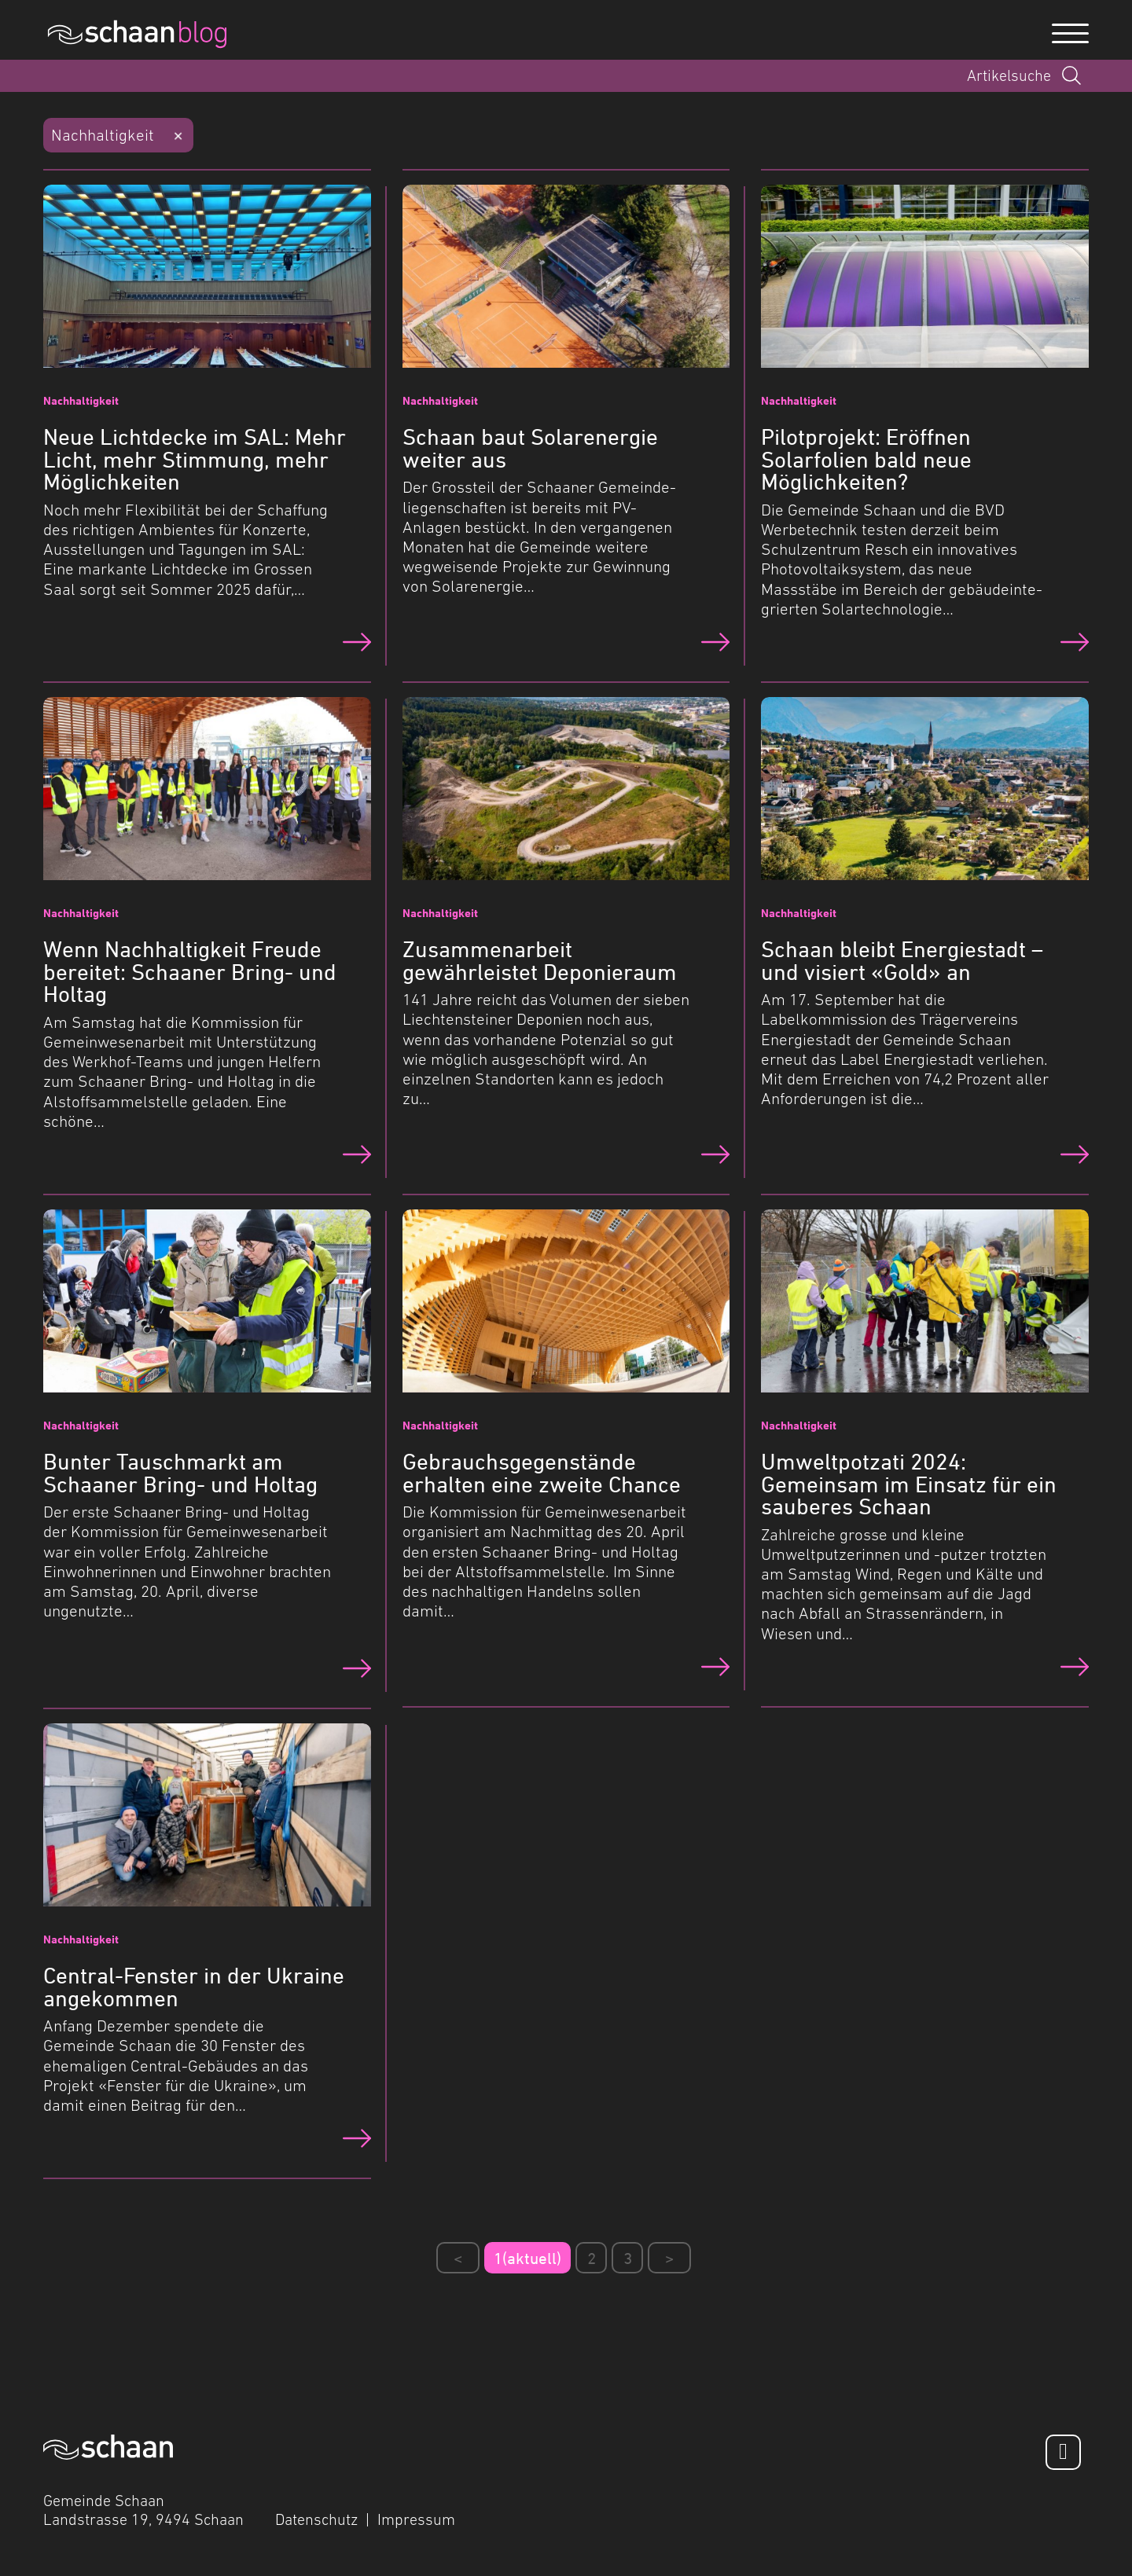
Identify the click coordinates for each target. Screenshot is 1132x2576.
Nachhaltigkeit (102, 135)
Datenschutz (316, 2519)
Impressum (416, 2519)
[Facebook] (1063, 2452)
